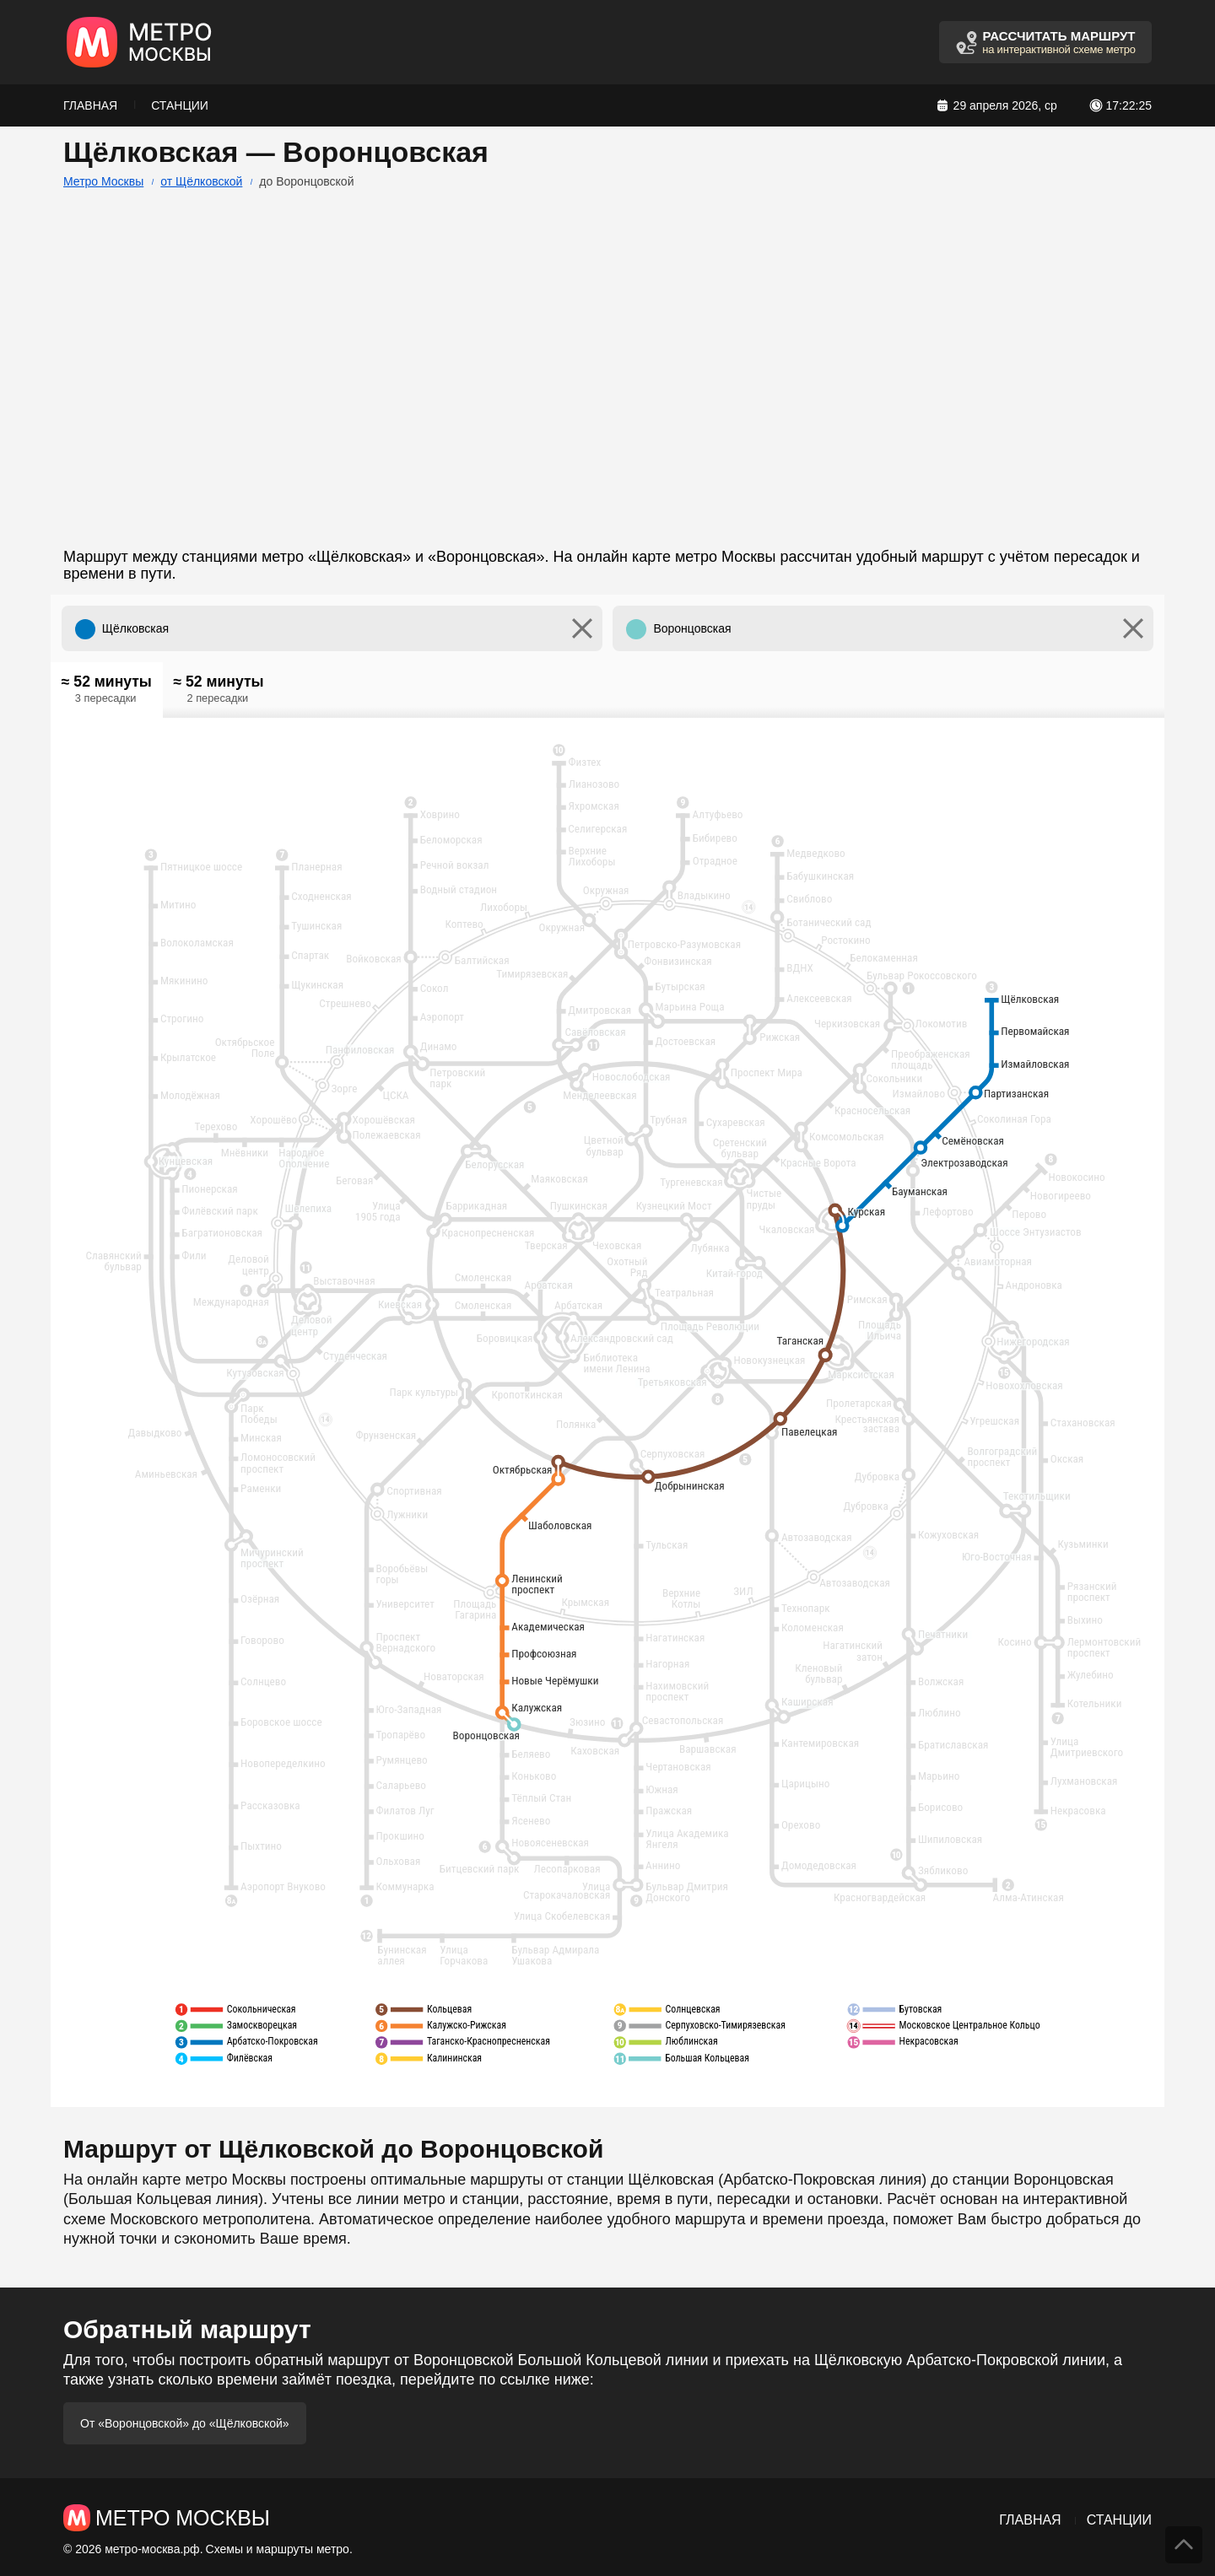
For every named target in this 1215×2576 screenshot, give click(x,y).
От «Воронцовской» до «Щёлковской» (184, 2423)
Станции (179, 105)
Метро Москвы (103, 181)
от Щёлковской (201, 181)
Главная (90, 105)
